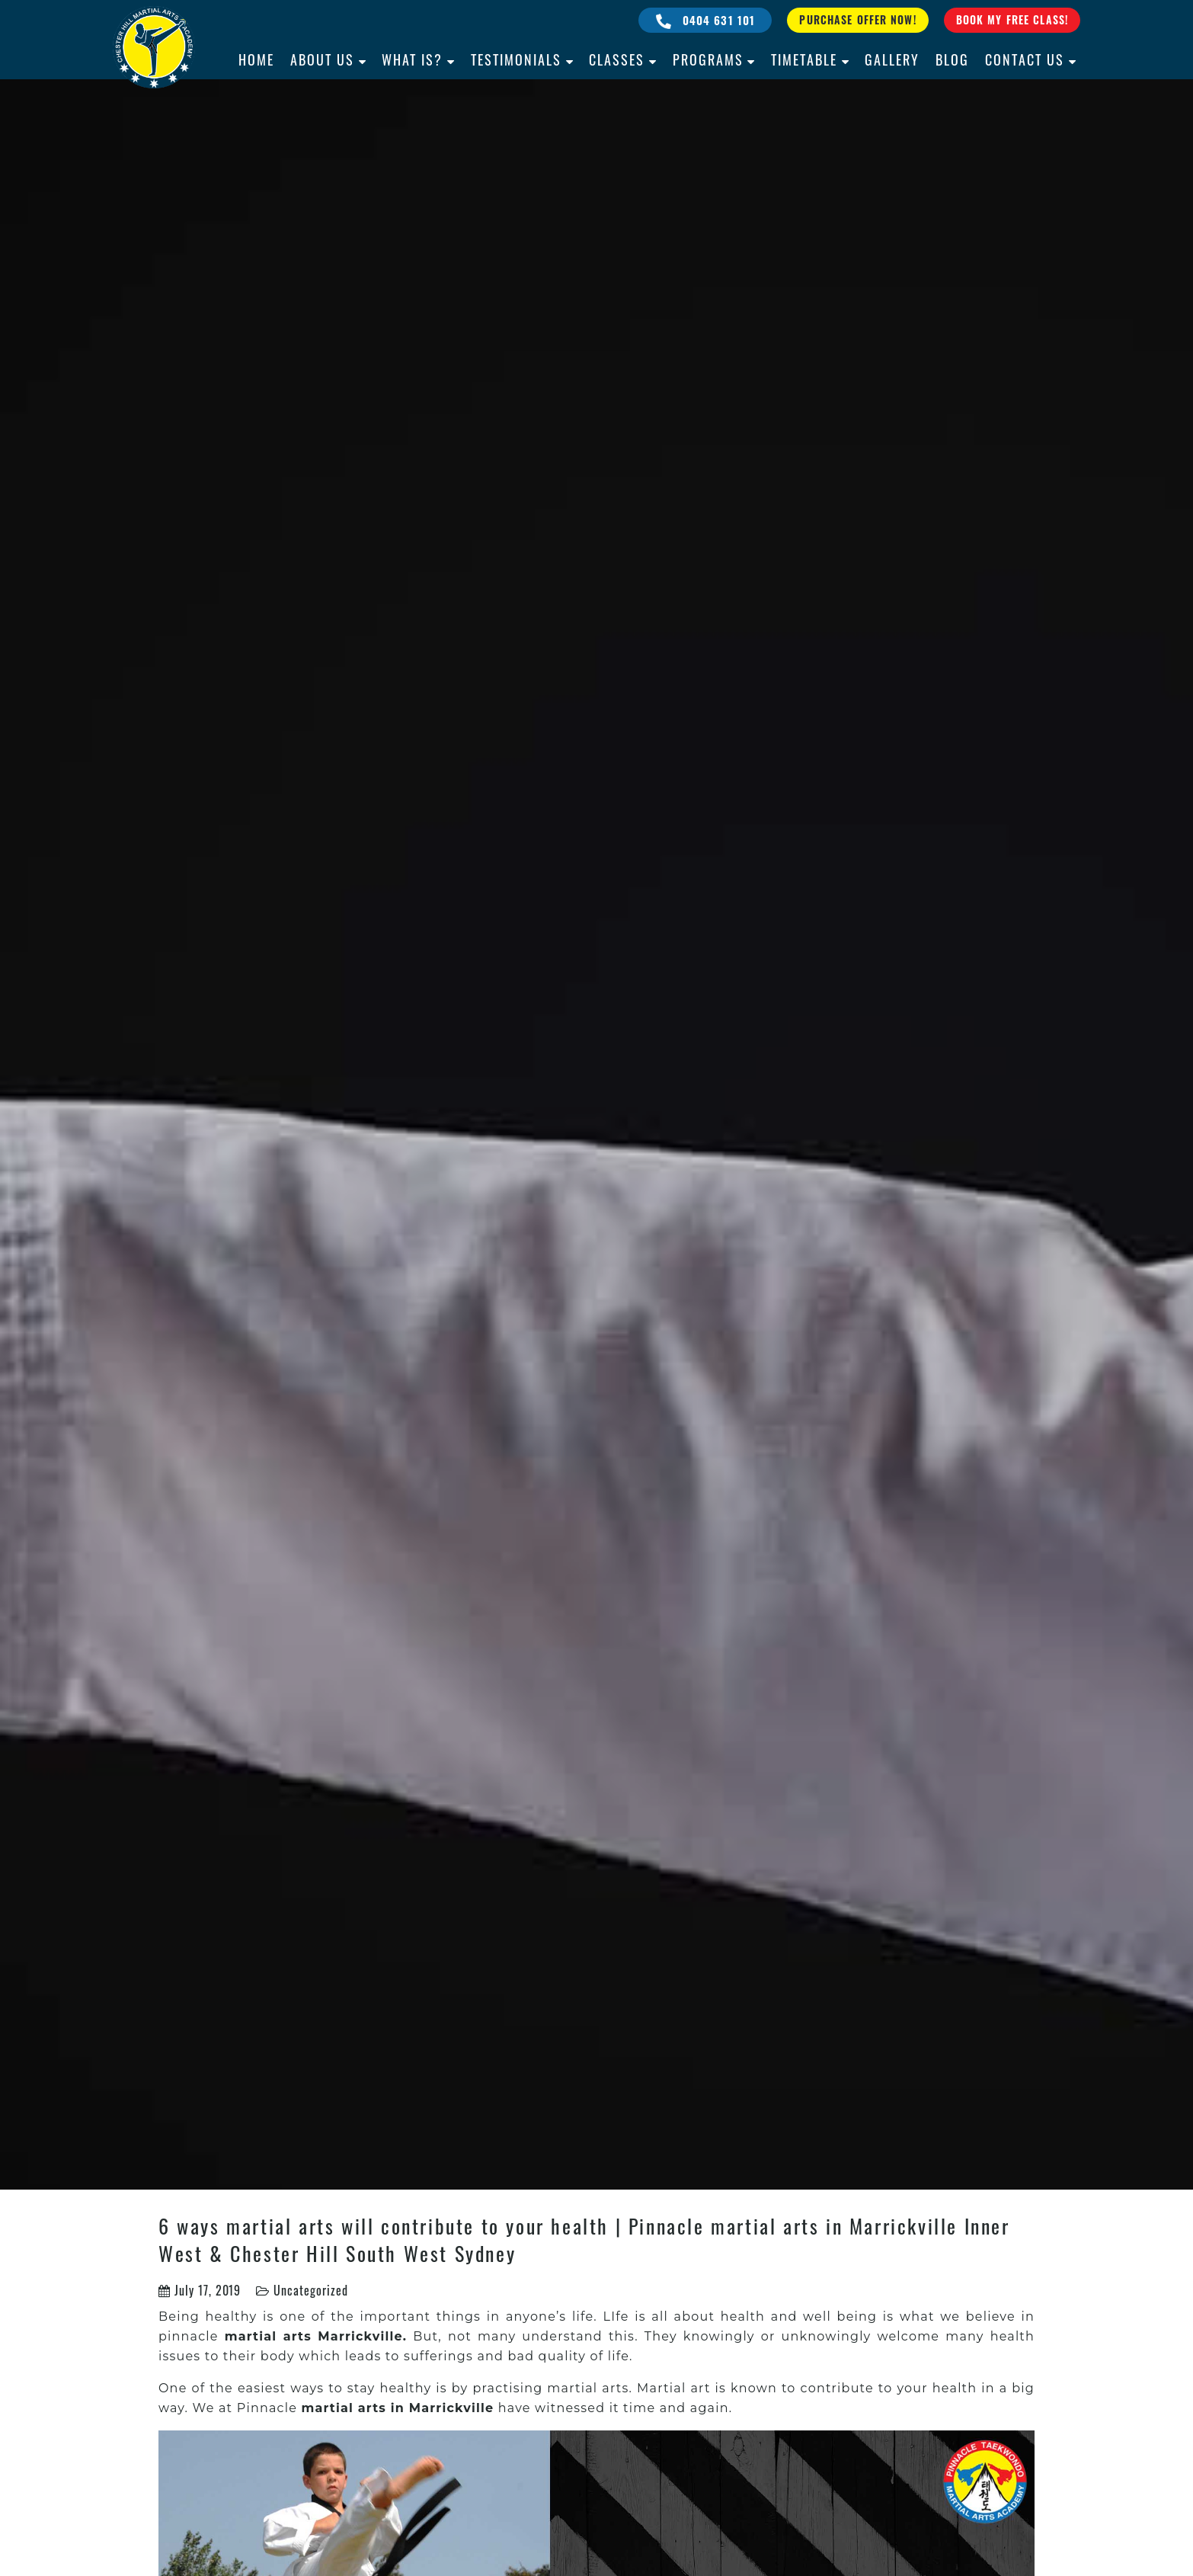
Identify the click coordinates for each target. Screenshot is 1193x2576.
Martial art (674, 2388)
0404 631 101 (706, 19)
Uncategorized (310, 2290)
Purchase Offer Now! (857, 19)
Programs (708, 59)
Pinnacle (269, 2408)
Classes (616, 59)
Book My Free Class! (1012, 19)
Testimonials (516, 59)
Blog (952, 59)
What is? (412, 59)
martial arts (587, 2388)
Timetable (804, 59)
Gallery (892, 59)
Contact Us (1024, 59)
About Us (322, 59)
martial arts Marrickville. (316, 2336)
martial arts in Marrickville (397, 2408)
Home (256, 59)
